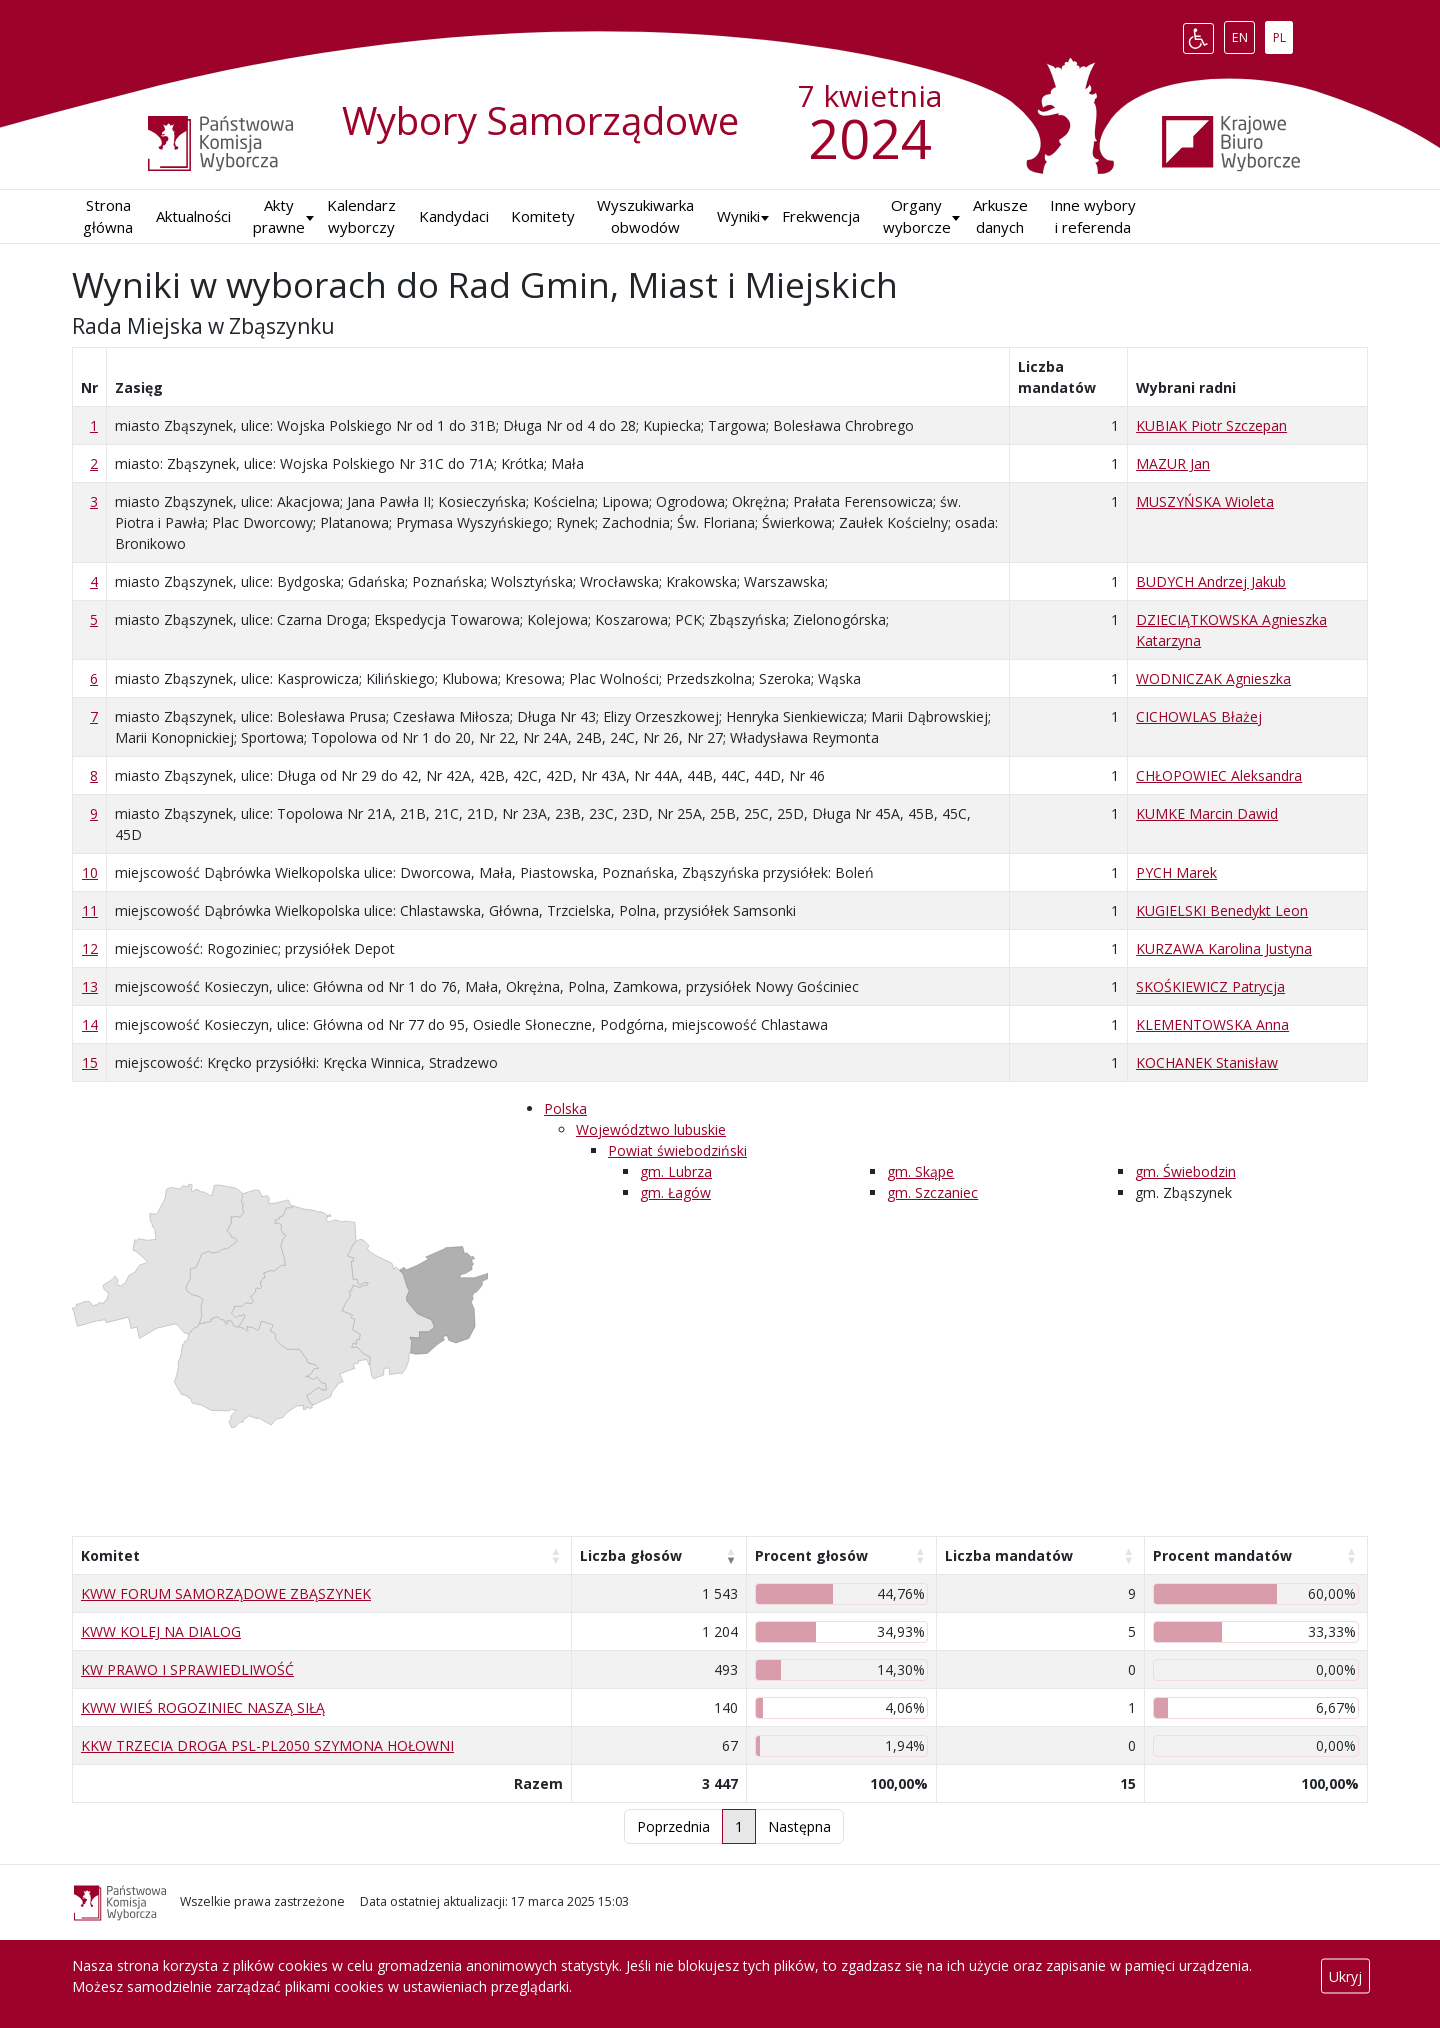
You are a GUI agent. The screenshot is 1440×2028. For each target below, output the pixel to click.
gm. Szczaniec (932, 1192)
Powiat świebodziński (677, 1150)
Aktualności (193, 216)
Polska (565, 1108)
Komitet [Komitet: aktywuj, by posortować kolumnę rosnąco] (110, 1555)
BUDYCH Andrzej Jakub (1211, 581)
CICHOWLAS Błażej (1199, 716)
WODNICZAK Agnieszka (1213, 678)
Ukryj (1345, 1976)
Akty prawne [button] (279, 216)
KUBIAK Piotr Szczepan (1211, 425)
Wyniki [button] (738, 216)
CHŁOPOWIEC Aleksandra (1219, 775)
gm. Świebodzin (1185, 1171)
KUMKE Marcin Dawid (1207, 813)
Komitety (543, 216)
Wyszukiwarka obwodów (645, 216)
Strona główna (108, 216)
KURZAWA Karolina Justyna (1224, 948)
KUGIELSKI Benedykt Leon (1222, 910)
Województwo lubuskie (651, 1129)
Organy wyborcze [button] (917, 216)
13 (90, 986)
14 (90, 1024)
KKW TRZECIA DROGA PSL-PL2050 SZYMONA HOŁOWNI (267, 1745)
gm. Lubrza (676, 1171)
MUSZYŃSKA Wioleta (1205, 501)
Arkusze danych (1000, 216)
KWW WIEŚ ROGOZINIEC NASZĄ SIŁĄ (203, 1707)
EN (1243, 34)
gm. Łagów (675, 1192)
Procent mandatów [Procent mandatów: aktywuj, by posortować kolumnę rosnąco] (1222, 1555)
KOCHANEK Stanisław (1207, 1062)
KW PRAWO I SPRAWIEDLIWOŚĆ (187, 1669)
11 (90, 910)
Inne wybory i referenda (1093, 216)
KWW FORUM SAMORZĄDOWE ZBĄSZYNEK (226, 1593)
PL (1283, 34)
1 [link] (739, 1826)
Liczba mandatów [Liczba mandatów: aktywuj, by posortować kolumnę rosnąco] (1009, 1555)
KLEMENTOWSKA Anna (1212, 1024)
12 (90, 948)
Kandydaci (454, 216)
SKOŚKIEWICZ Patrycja (1210, 986)
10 (90, 872)
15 (90, 1062)
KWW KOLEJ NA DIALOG (161, 1631)
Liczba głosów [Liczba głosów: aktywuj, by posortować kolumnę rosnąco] (631, 1555)
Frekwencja (821, 216)
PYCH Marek (1176, 872)
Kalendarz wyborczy (361, 216)
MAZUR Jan (1173, 463)
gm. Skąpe (920, 1171)
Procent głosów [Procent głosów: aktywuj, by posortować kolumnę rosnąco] (811, 1555)
